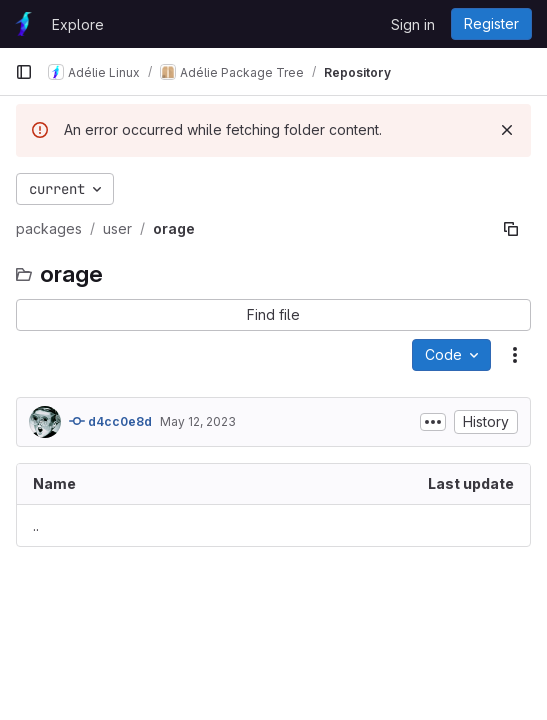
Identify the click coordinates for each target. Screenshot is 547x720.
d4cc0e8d (110, 421)
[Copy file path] (511, 229)
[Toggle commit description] (433, 422)
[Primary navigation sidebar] (24, 72)
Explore (78, 24)
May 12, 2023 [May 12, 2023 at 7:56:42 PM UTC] (198, 421)
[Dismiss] (507, 130)
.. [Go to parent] (36, 525)
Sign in (413, 24)
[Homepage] (23, 24)
